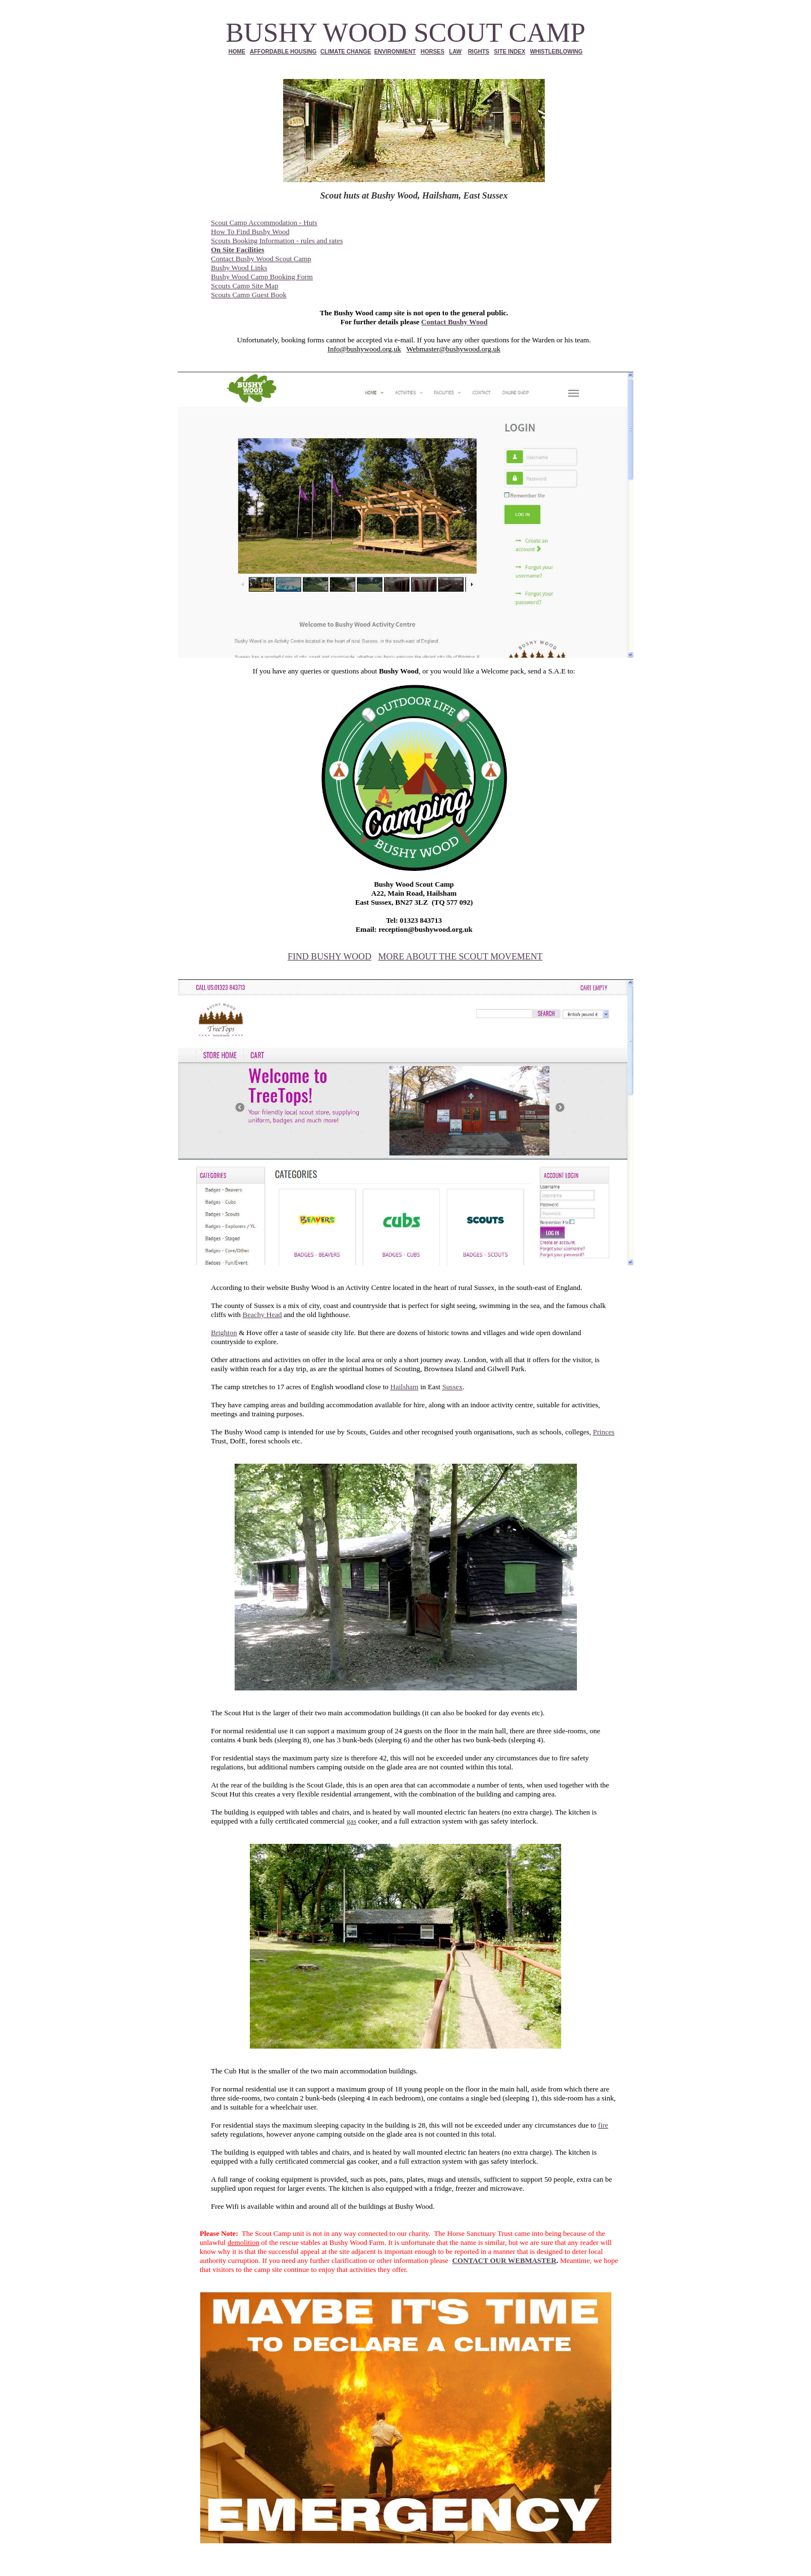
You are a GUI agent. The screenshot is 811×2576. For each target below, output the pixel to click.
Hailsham (404, 1386)
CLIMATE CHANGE (345, 52)
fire (603, 2125)
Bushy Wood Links (239, 267)
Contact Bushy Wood (454, 322)
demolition (243, 2242)
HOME (236, 52)
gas (351, 1821)
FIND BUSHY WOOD (329, 956)
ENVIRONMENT (395, 52)
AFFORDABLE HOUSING (283, 52)
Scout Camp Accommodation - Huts (264, 222)
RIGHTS (479, 52)
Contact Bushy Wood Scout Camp (261, 258)
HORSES (432, 52)
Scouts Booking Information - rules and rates (277, 240)
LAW (455, 52)
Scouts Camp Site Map (245, 285)
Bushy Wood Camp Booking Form (262, 276)
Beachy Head (262, 1314)
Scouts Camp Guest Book (249, 294)
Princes (603, 1432)
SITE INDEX (510, 52)
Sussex (452, 1386)
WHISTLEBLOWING (556, 52)
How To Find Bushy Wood (250, 231)
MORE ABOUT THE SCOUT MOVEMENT (460, 956)
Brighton (224, 1332)
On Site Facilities (238, 249)
